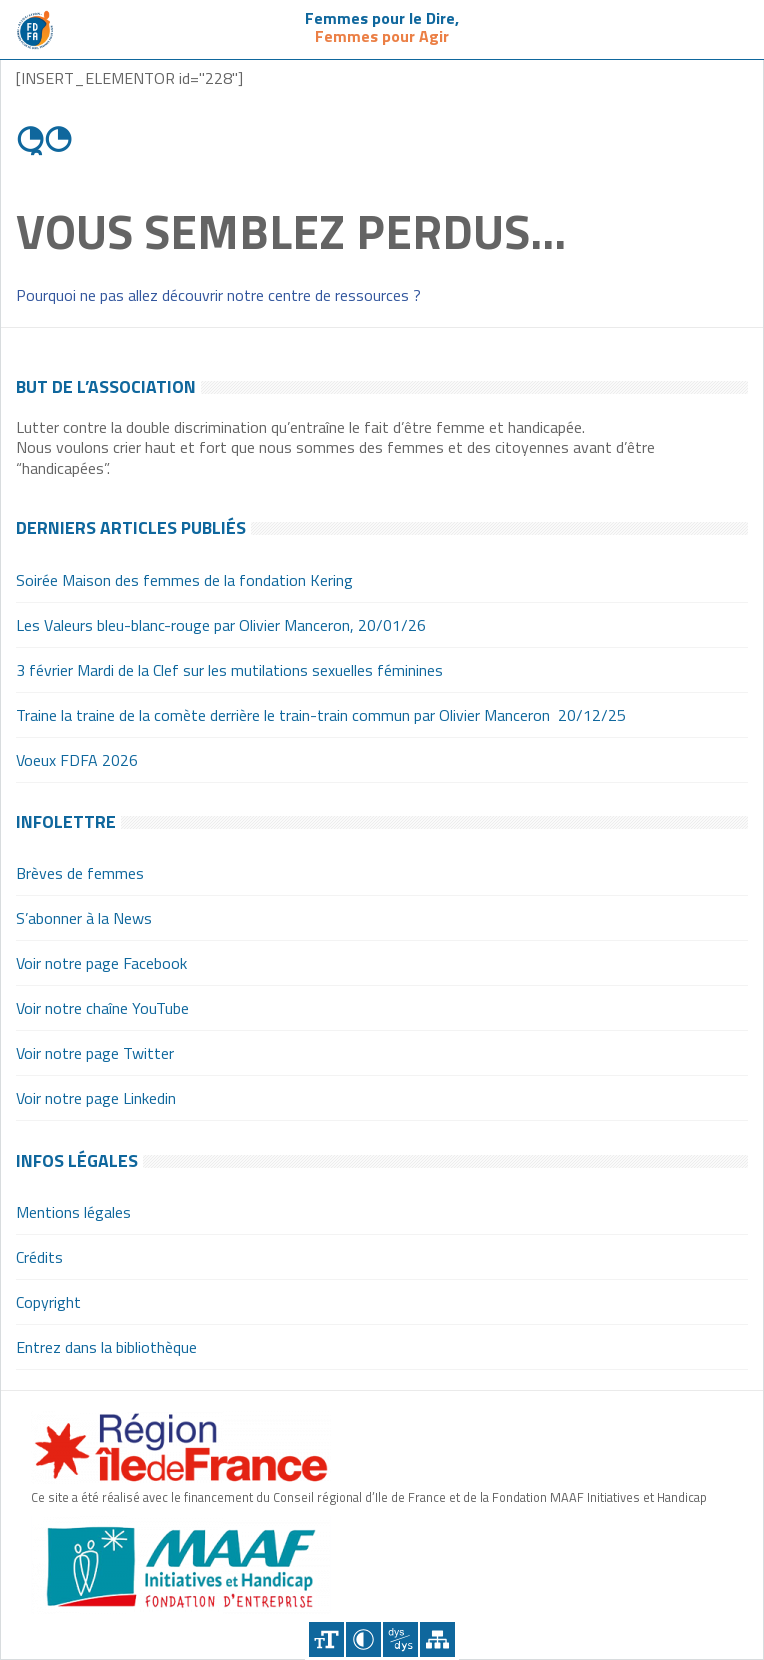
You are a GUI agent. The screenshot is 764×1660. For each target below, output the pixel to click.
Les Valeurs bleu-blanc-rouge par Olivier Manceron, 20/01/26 (221, 625)
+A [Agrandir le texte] (326, 1639)
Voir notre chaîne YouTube (102, 1008)
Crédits (39, 1257)
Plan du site (437, 1639)
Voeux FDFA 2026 (77, 760)
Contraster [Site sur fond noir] (363, 1639)
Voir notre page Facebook (101, 963)
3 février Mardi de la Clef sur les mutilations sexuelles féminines (229, 670)
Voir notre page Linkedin (96, 1098)
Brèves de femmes (80, 873)
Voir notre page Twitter (95, 1053)
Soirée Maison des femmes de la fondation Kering (184, 580)
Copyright (48, 1302)
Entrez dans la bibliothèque (106, 1347)
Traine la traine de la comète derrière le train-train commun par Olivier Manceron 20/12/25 (321, 715)
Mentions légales (73, 1212)
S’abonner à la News (84, 918)
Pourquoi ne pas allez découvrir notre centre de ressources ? (218, 295)
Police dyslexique (400, 1639)
